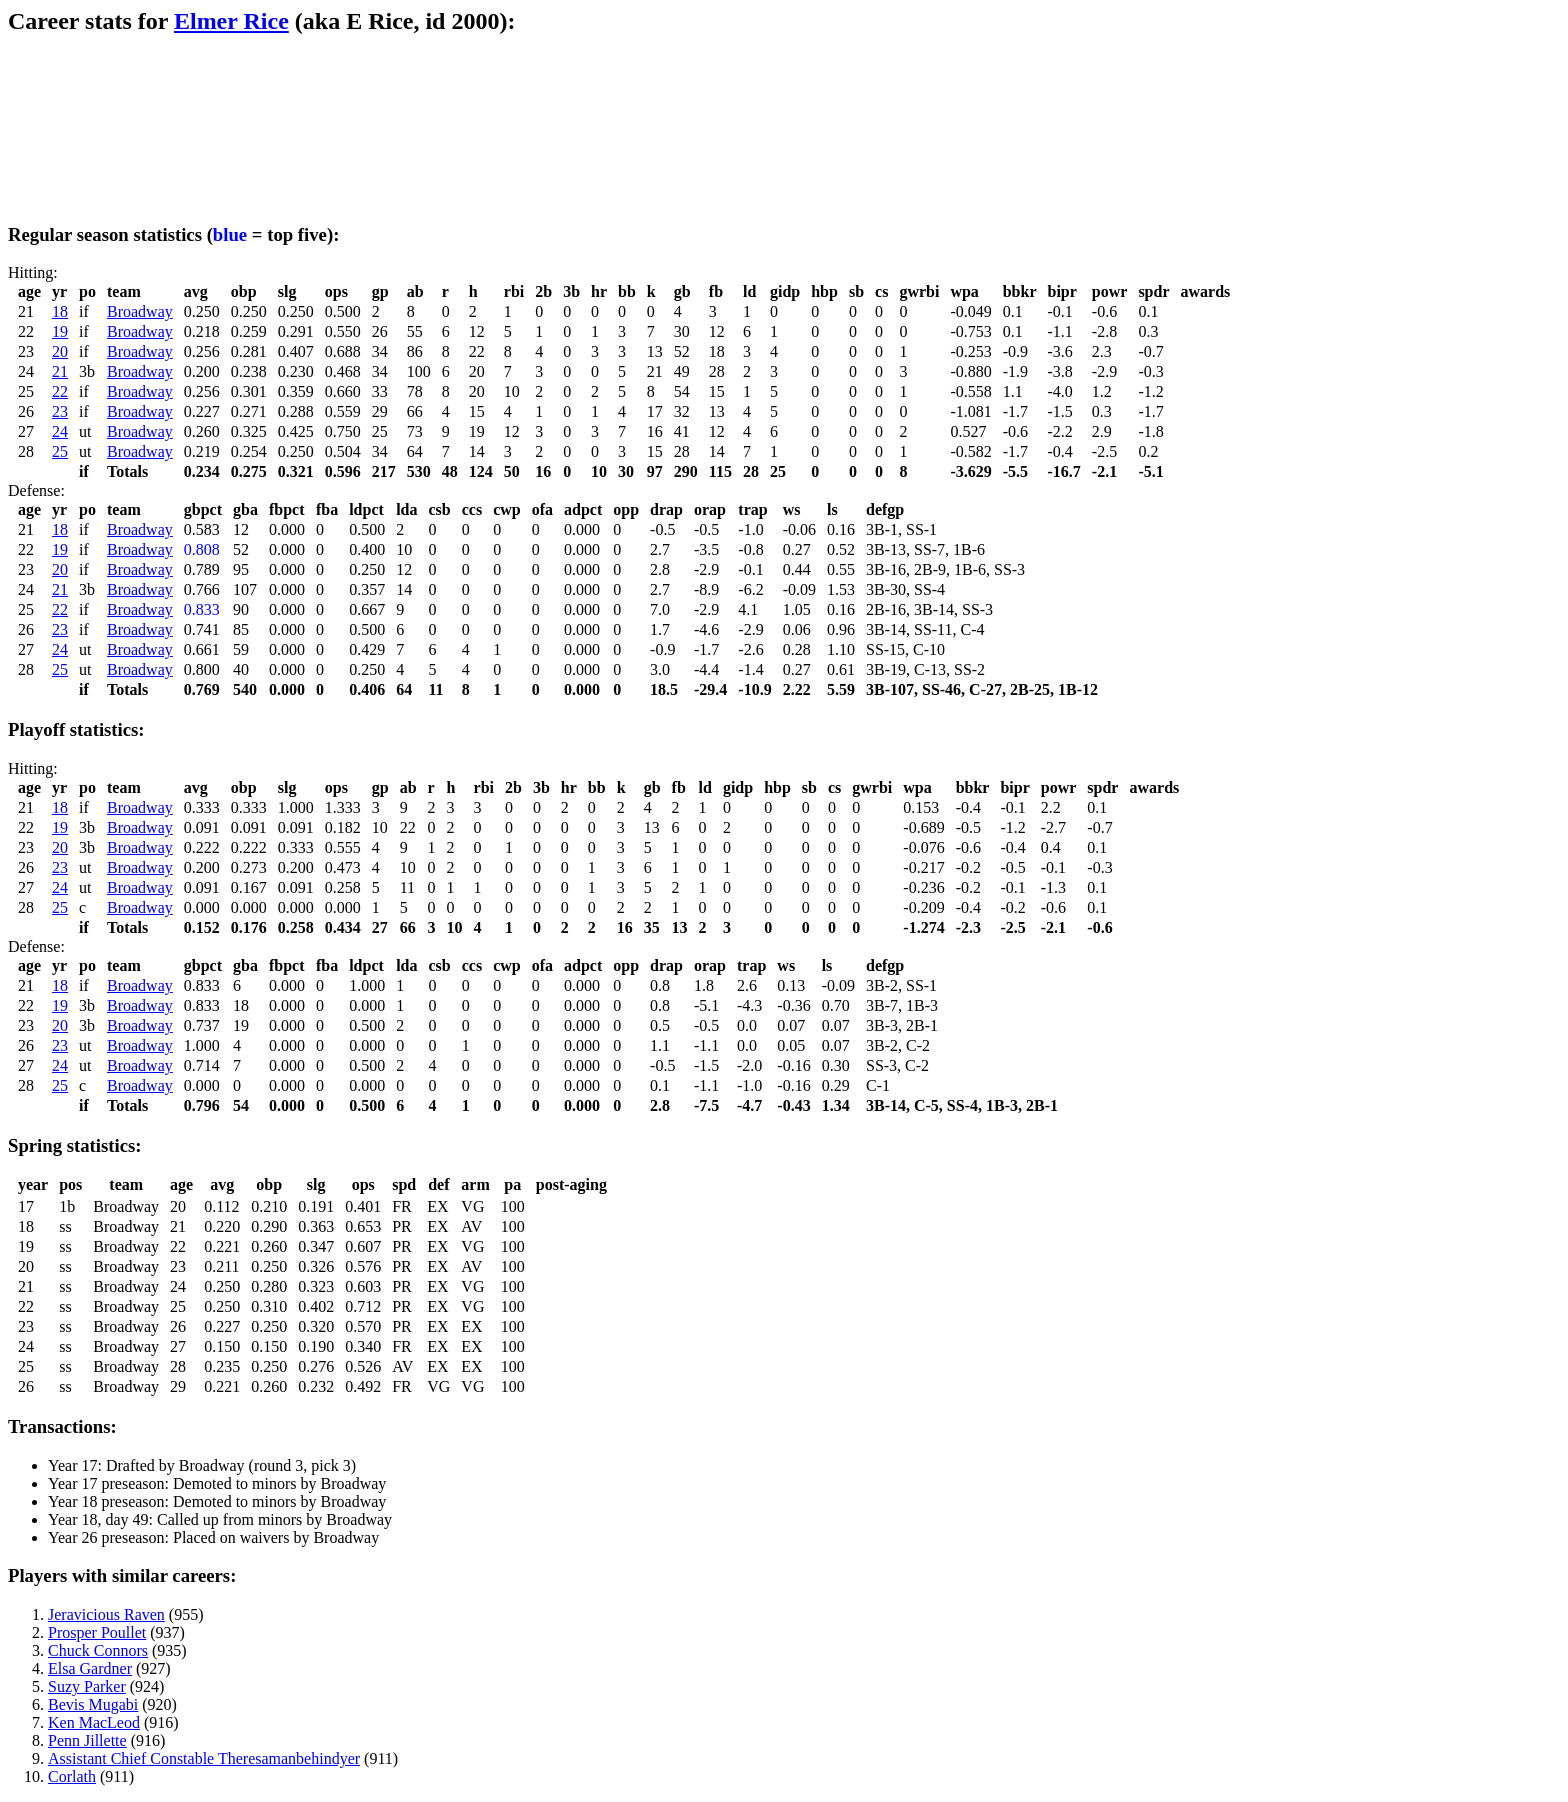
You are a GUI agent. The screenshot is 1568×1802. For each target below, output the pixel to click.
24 (60, 431)
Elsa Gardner (90, 1668)
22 (60, 391)
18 (60, 311)
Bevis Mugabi (93, 1704)
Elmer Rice (231, 21)
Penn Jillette (87, 1740)
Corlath (72, 1776)
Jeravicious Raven (106, 1614)
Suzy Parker (87, 1686)
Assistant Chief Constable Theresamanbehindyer (204, 1758)
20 (60, 351)
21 (60, 371)
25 (60, 451)
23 (60, 411)
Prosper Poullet (97, 1632)
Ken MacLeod (94, 1722)
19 (60, 331)
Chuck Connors (98, 1650)
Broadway (140, 311)
